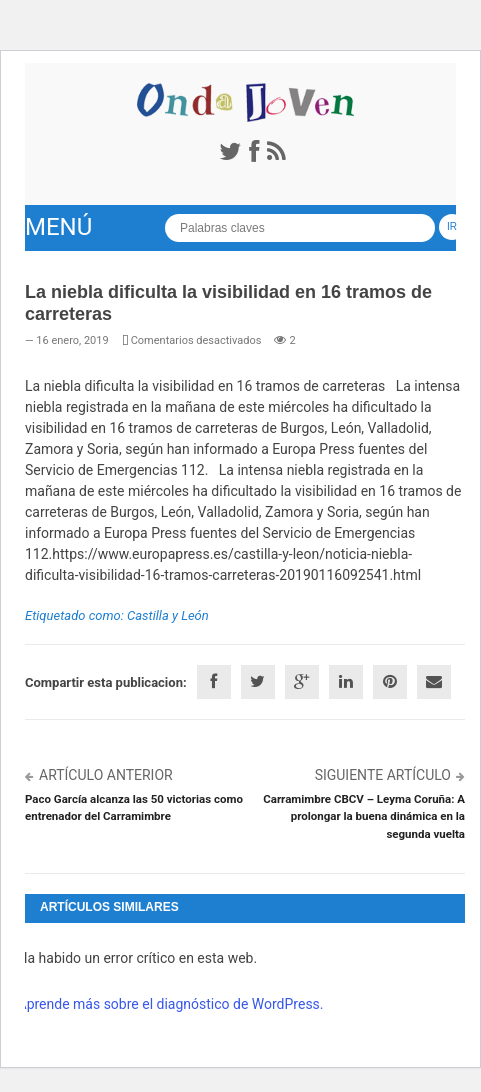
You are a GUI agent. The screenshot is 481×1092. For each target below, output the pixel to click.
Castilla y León (168, 615)
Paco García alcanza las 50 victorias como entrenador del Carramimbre (134, 807)
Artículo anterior (106, 775)
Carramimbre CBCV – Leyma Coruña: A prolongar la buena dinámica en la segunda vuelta (364, 816)
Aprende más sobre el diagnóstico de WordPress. (171, 1004)
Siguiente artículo (383, 775)
